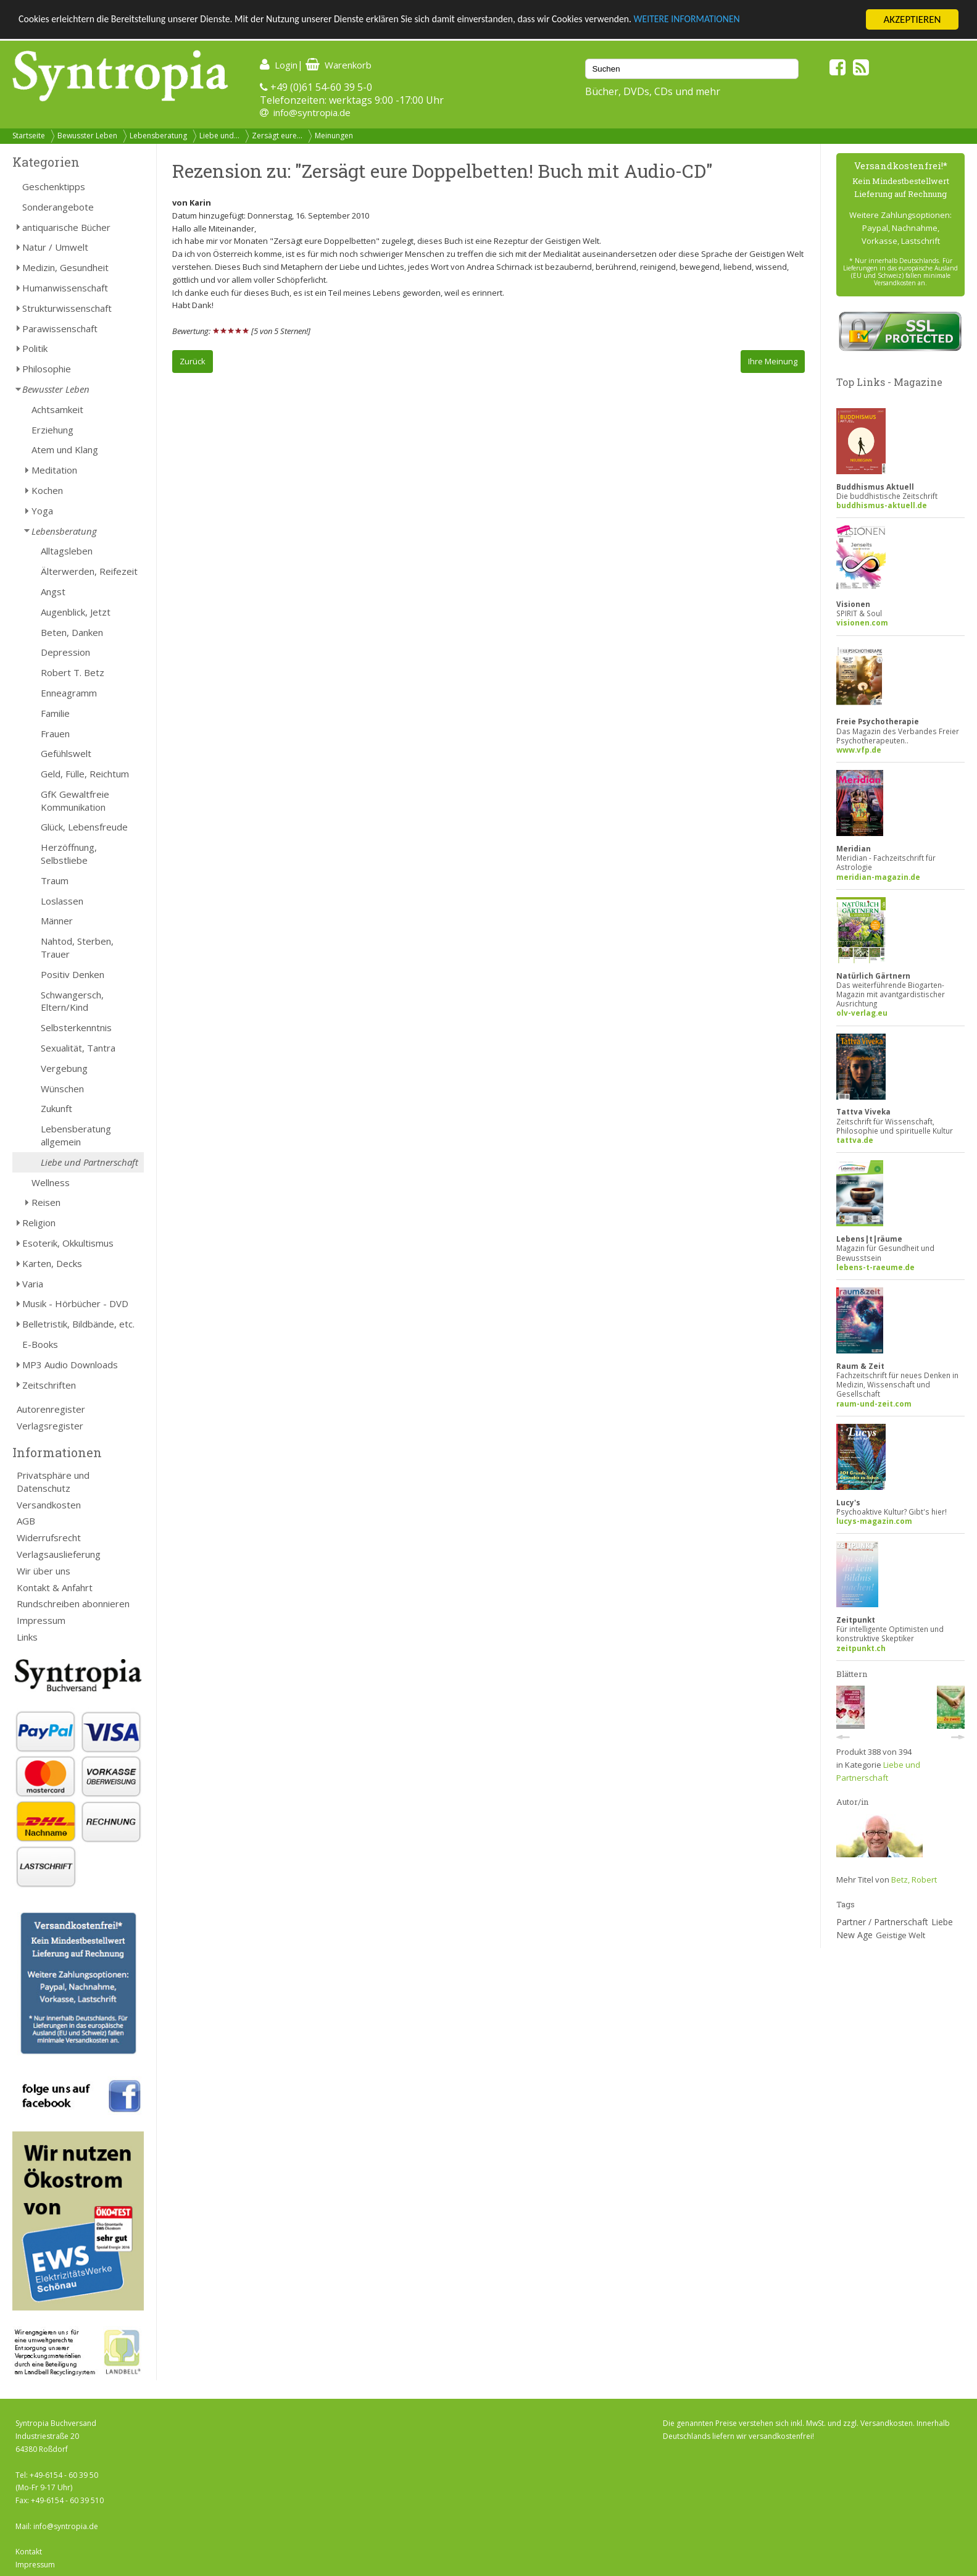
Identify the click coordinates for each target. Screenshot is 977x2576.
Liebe (942, 1922)
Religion (39, 1222)
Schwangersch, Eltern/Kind (72, 1001)
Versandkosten (49, 1505)
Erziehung (52, 430)
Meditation (54, 470)
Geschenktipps (53, 186)
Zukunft (56, 1108)
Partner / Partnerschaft (882, 1922)
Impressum (41, 1620)
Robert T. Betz (72, 672)
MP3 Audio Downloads (70, 1364)
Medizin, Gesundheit (65, 267)
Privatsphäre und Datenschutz (53, 1481)
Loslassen (62, 901)
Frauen (55, 733)
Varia (32, 1284)
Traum (55, 880)
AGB (26, 1521)
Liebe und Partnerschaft (89, 1162)
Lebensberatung (158, 135)
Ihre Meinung (772, 361)
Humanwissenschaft (65, 288)
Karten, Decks (52, 1263)
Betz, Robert (914, 1879)
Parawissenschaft (60, 328)
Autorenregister (51, 1409)
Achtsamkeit (57, 409)
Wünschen (62, 1088)
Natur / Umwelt (55, 247)
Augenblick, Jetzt (75, 612)
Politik (35, 348)
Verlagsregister (50, 1426)
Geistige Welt (900, 1935)
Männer (57, 920)
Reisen (45, 1202)
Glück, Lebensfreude (84, 827)
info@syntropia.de (312, 112)
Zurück (193, 361)
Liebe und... (219, 135)
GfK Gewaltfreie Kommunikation (75, 800)
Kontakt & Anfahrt (55, 1587)
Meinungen (334, 135)
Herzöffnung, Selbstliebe (69, 853)
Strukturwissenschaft (67, 308)
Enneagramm (69, 693)
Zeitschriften (49, 1385)
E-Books (40, 1344)
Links (27, 1637)
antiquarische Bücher (66, 227)
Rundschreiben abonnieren (73, 1603)
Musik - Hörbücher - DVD (75, 1303)
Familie (55, 713)
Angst (53, 591)
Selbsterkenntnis (76, 1027)
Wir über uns (43, 1571)
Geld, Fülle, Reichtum (85, 773)
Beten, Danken (72, 632)
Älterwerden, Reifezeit (89, 571)
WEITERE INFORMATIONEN (741, 20)
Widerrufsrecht (49, 1537)
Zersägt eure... (277, 135)
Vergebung (64, 1068)
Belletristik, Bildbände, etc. (78, 1324)
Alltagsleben (67, 551)
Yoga (42, 510)
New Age (854, 1935)
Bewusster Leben (87, 135)
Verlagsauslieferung (59, 1554)
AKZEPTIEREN (912, 19)
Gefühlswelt (66, 753)
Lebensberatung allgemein (76, 1135)
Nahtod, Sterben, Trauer (77, 947)
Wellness (50, 1182)
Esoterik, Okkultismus (68, 1243)
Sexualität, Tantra (78, 1048)
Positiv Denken (72, 974)
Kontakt (28, 2551)
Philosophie (46, 368)
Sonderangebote (58, 207)
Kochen (47, 490)
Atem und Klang (64, 449)
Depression (65, 652)
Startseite (28, 135)
